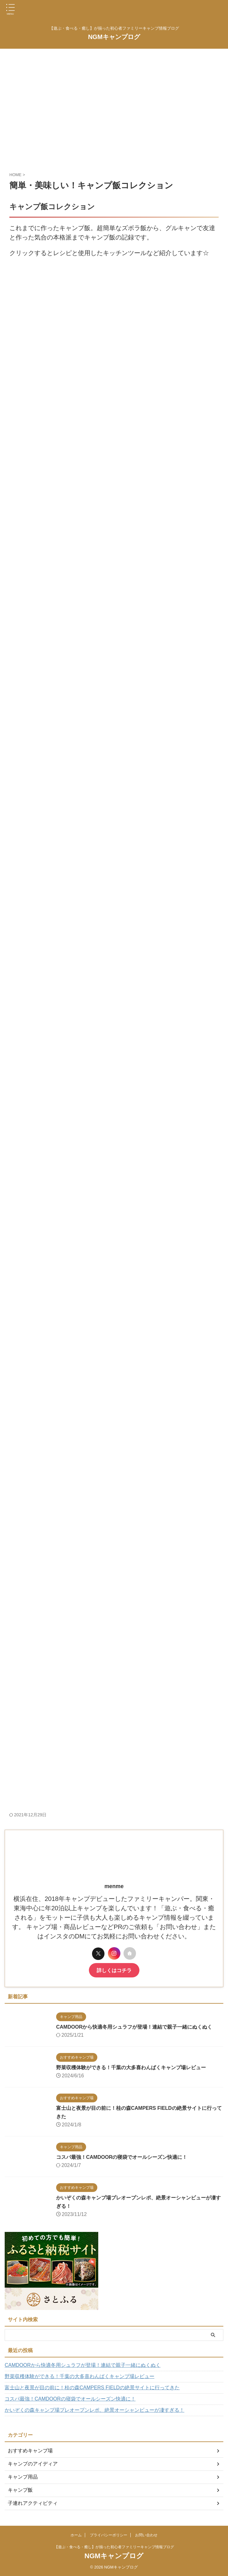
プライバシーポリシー (108, 2535)
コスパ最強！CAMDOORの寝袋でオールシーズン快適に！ (110, 2157)
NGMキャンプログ (114, 36)
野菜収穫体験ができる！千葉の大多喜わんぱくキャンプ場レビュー (120, 2067)
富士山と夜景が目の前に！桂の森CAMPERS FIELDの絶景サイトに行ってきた (92, 2387)
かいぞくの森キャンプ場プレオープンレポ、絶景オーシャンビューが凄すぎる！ (94, 2410)
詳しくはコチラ (114, 1970)
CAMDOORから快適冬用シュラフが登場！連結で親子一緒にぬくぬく (123, 2027)
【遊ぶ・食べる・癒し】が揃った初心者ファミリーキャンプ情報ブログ (114, 2547)
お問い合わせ (146, 2535)
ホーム (76, 2535)
